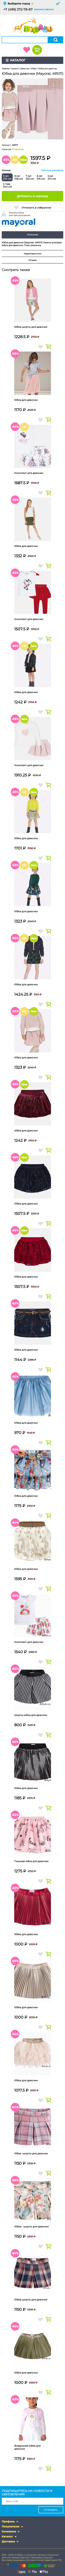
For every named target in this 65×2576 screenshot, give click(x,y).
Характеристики (32, 253)
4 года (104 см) (7, 185)
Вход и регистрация (58, 3)
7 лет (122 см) (30, 177)
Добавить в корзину (32, 196)
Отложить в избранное (32, 208)
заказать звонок (44, 9)
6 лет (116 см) (41, 177)
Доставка (8, 2541)
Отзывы (32, 260)
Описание (32, 234)
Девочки (24, 68)
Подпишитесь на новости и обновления (32, 2497)
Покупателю (10, 2526)
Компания (9, 2531)
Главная (5, 68)
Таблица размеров (52, 170)
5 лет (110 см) (52, 177)
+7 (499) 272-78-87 (18, 9)
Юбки (34, 68)
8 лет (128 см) (18, 177)
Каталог (17, 60)
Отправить (51, 2510)
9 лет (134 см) (7, 177)
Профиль (8, 2521)
